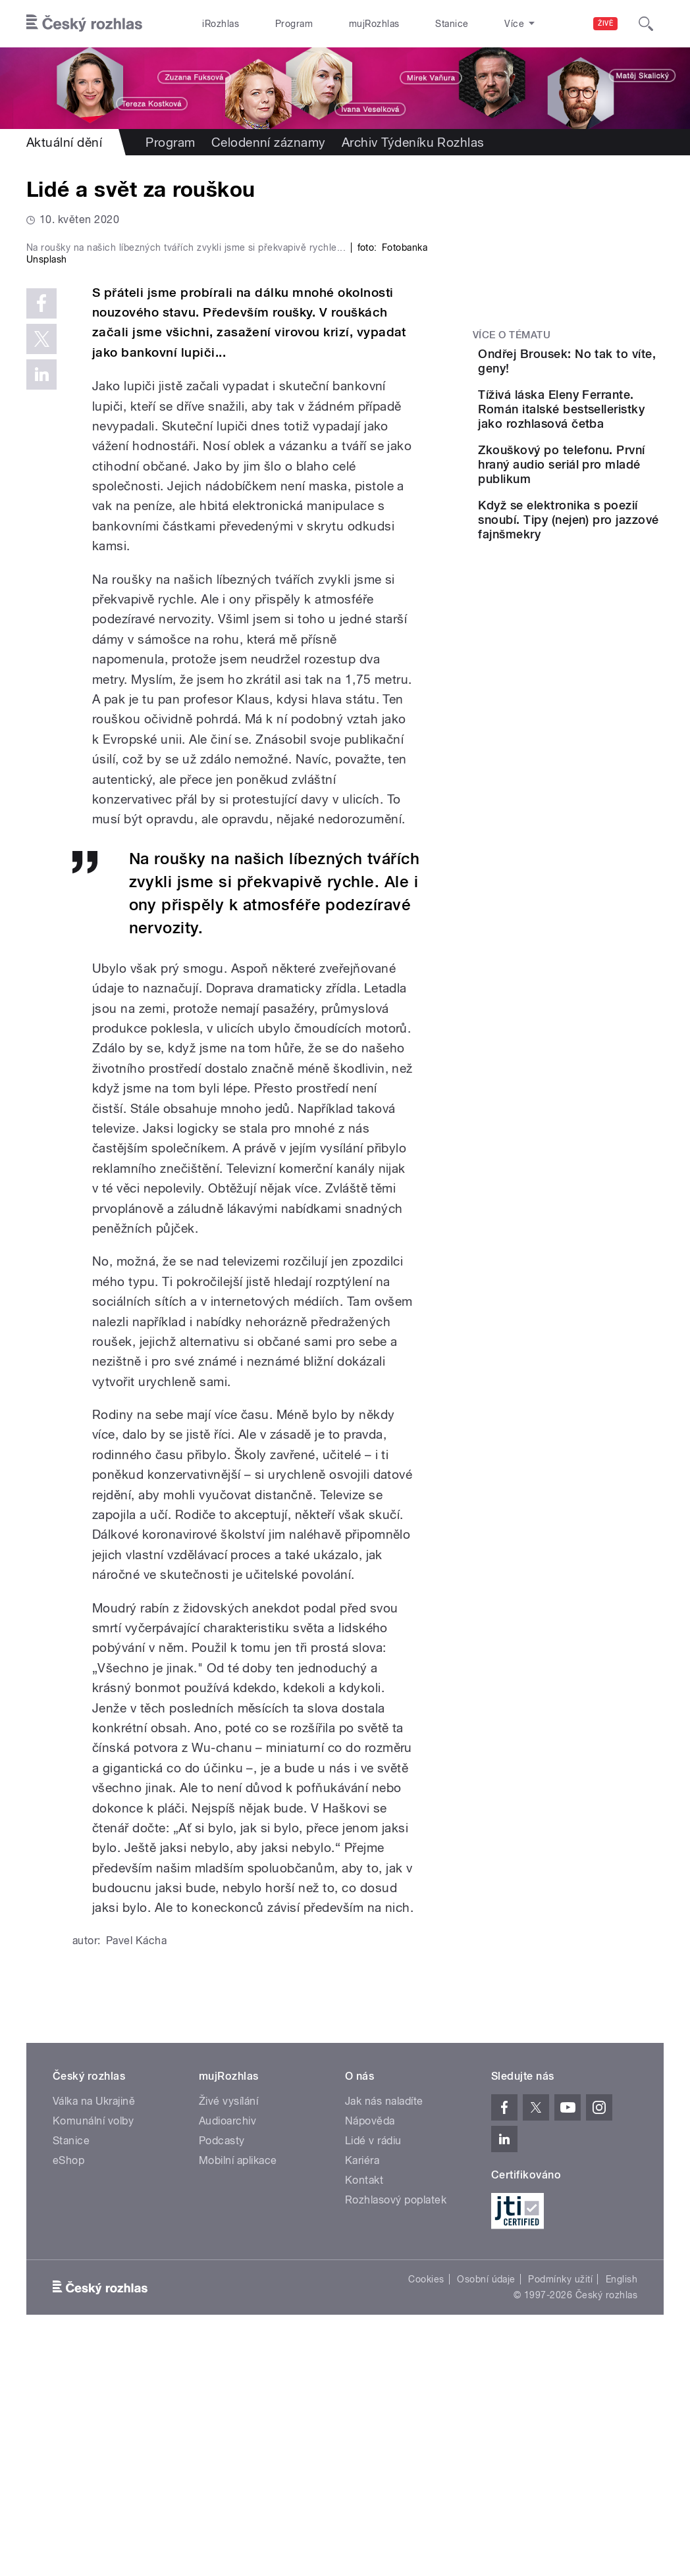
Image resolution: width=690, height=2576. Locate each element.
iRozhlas (214, 23)
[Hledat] (646, 23)
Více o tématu (511, 335)
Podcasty (222, 2370)
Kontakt (364, 2410)
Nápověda (370, 2350)
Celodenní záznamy (268, 142)
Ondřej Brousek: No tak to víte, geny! (598, 368)
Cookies (426, 2509)
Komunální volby (93, 2350)
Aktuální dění (64, 142)
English (621, 2509)
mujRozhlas (339, 23)
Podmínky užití (560, 2509)
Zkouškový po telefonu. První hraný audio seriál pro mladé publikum (602, 527)
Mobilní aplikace (238, 2390)
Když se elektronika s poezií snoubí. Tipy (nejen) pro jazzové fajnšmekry (607, 611)
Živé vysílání (228, 2331)
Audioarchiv (227, 2350)
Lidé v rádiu (373, 2370)
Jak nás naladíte (384, 2331)
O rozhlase (466, 23)
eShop (68, 2390)
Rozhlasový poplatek (395, 2429)
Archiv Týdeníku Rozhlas (413, 142)
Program (273, 23)
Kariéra (362, 2390)
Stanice (402, 23)
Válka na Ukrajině (94, 2331)
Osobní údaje (486, 2509)
